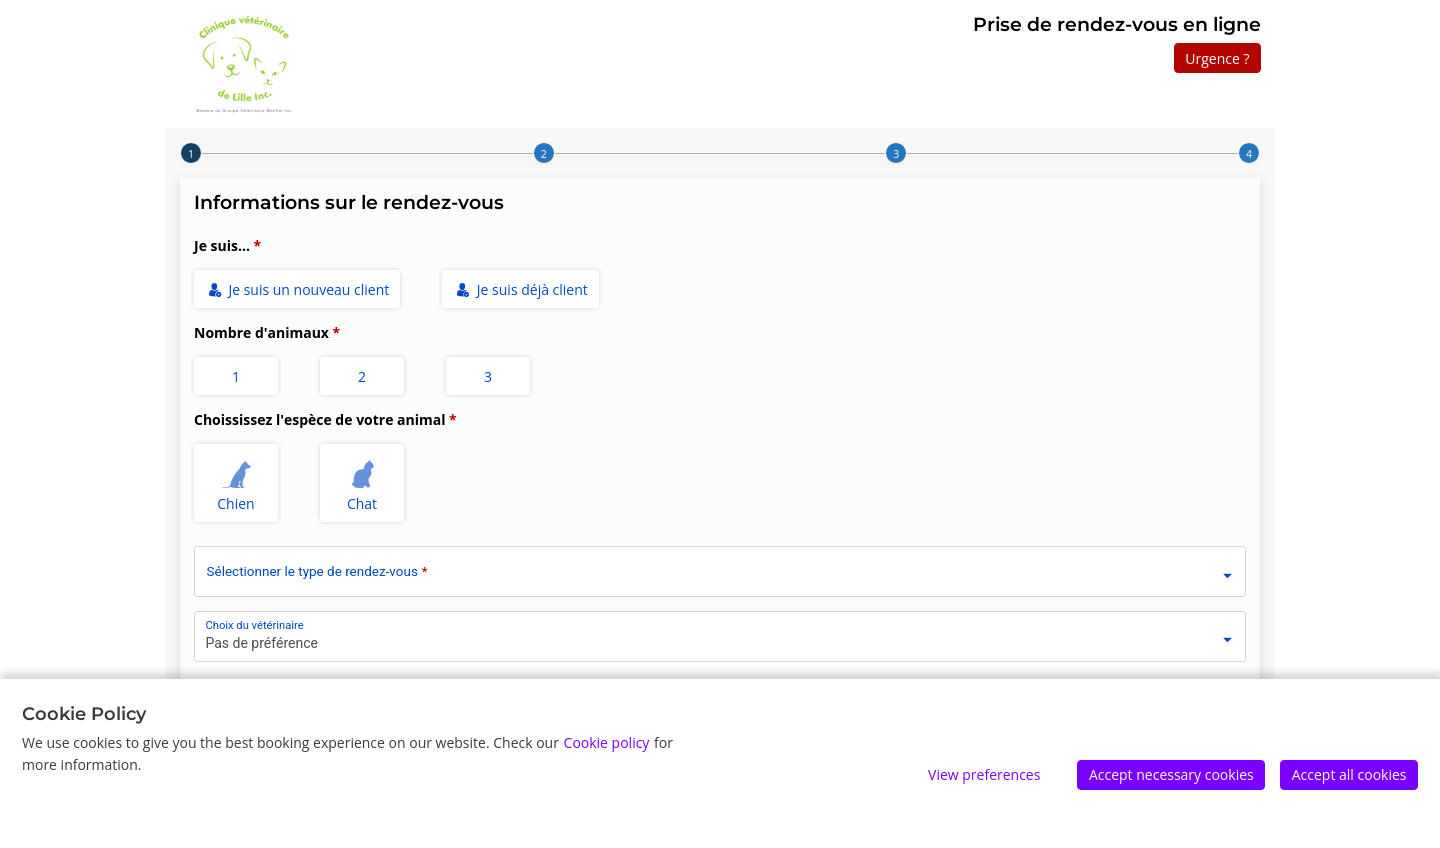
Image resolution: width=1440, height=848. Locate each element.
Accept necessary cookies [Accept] (1171, 774)
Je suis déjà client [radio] (521, 289)
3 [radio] (488, 376)
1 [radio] (236, 376)
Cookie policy (607, 742)
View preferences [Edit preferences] (984, 774)
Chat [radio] (363, 482)
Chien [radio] (237, 482)
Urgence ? (1217, 58)
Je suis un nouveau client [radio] (298, 289)
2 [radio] (362, 376)
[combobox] (720, 568)
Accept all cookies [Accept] (1349, 774)
